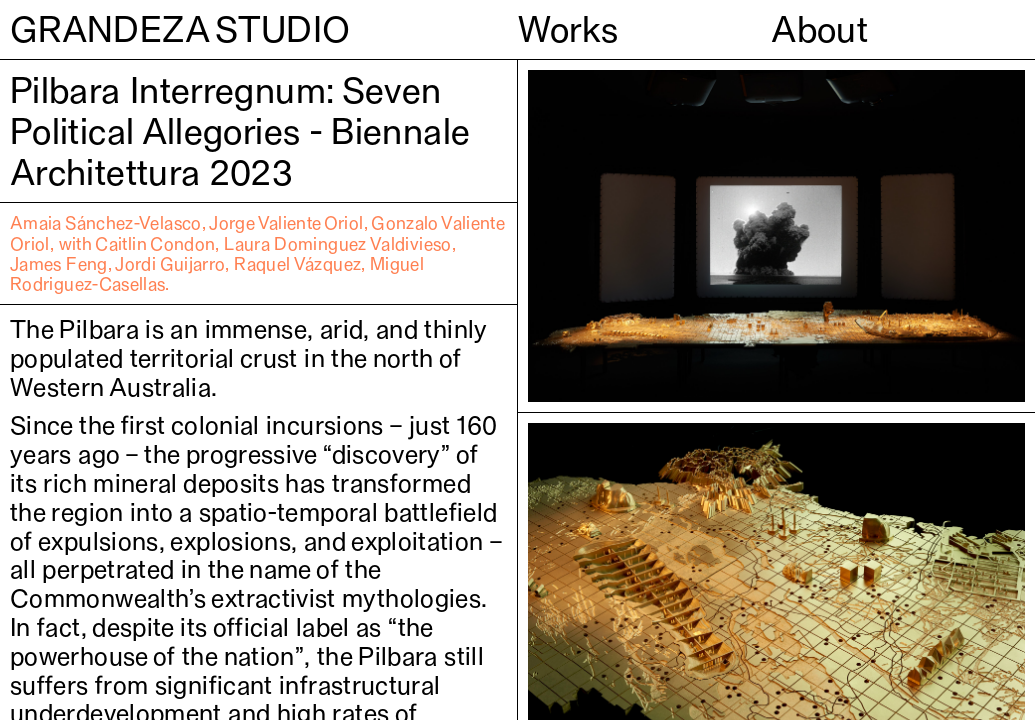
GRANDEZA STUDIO (180, 29)
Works (568, 29)
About (819, 29)
